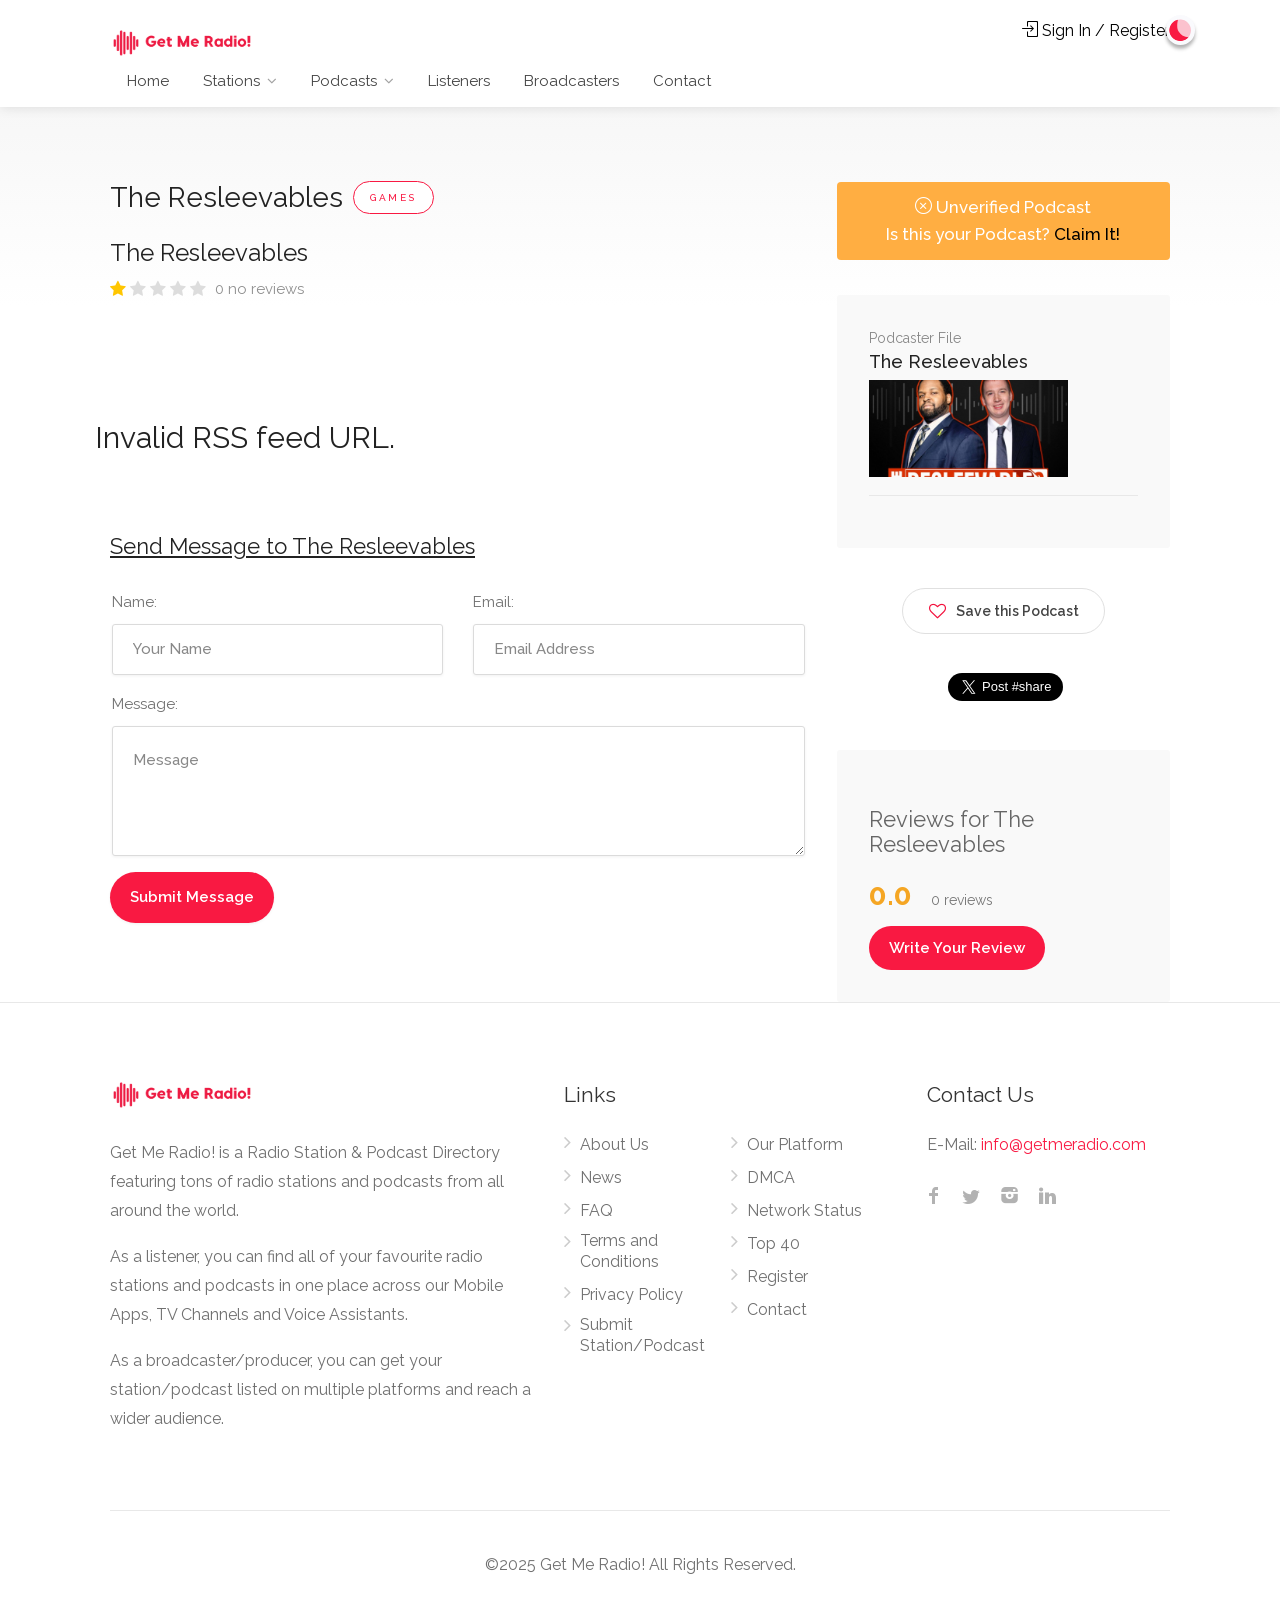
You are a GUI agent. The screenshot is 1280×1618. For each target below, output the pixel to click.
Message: (145, 704)
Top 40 (773, 1243)
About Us (614, 1144)
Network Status (804, 1210)
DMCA (771, 1177)
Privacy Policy (631, 1294)
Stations (231, 81)
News (601, 1177)
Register (777, 1276)
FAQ (596, 1210)
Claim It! (1087, 234)
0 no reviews (259, 289)
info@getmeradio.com (1063, 1144)
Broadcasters (571, 81)
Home (148, 81)
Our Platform (795, 1144)
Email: (493, 602)
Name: (134, 602)
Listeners (459, 81)
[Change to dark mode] (1181, 30)
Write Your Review (957, 948)
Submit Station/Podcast (642, 1335)
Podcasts (344, 81)
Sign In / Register (1096, 30)
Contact (682, 81)
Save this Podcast (1003, 607)
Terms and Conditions (619, 1251)
